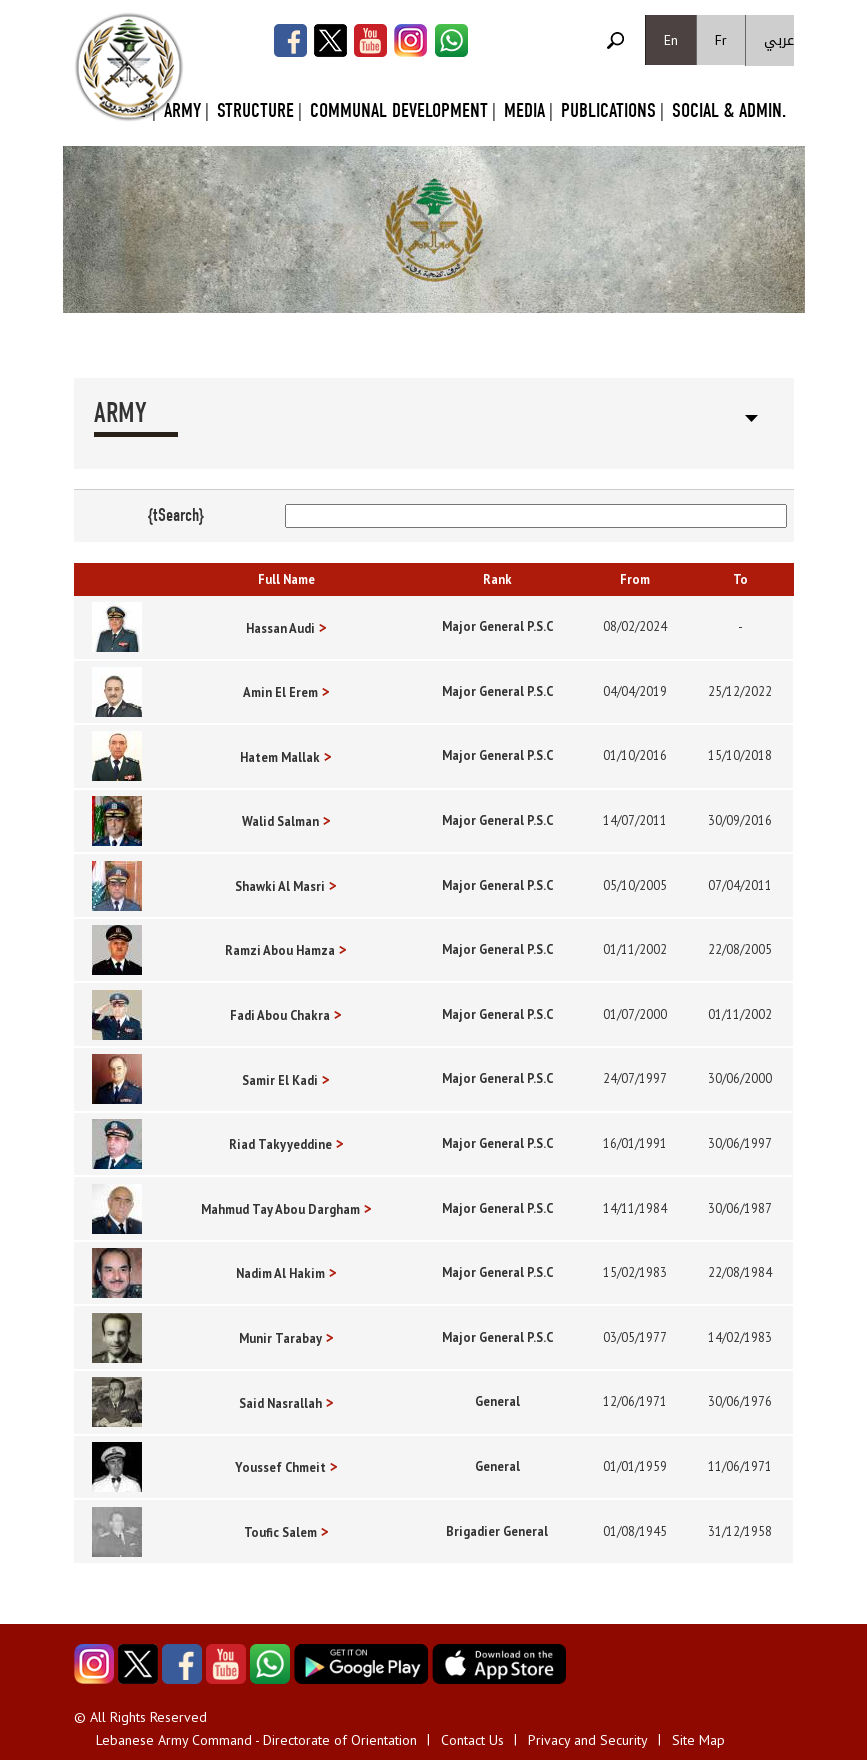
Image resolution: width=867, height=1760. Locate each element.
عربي (779, 40)
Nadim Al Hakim (280, 1273)
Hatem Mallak (280, 757)
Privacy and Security (588, 1740)
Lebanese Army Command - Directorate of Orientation (256, 1740)
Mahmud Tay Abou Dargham (280, 1209)
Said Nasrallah (280, 1403)
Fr (721, 40)
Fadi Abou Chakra (280, 1015)
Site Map (698, 1740)
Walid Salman (280, 821)
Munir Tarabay (280, 1338)
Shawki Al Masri (280, 886)
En (671, 40)
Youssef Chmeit (280, 1467)
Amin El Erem (280, 692)
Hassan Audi (280, 628)
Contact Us (472, 1740)
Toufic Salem (280, 1532)
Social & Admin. (729, 110)
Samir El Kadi (280, 1080)
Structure (255, 110)
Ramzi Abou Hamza (280, 950)
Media (524, 110)
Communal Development (399, 110)
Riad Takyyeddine (280, 1144)
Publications (608, 110)
